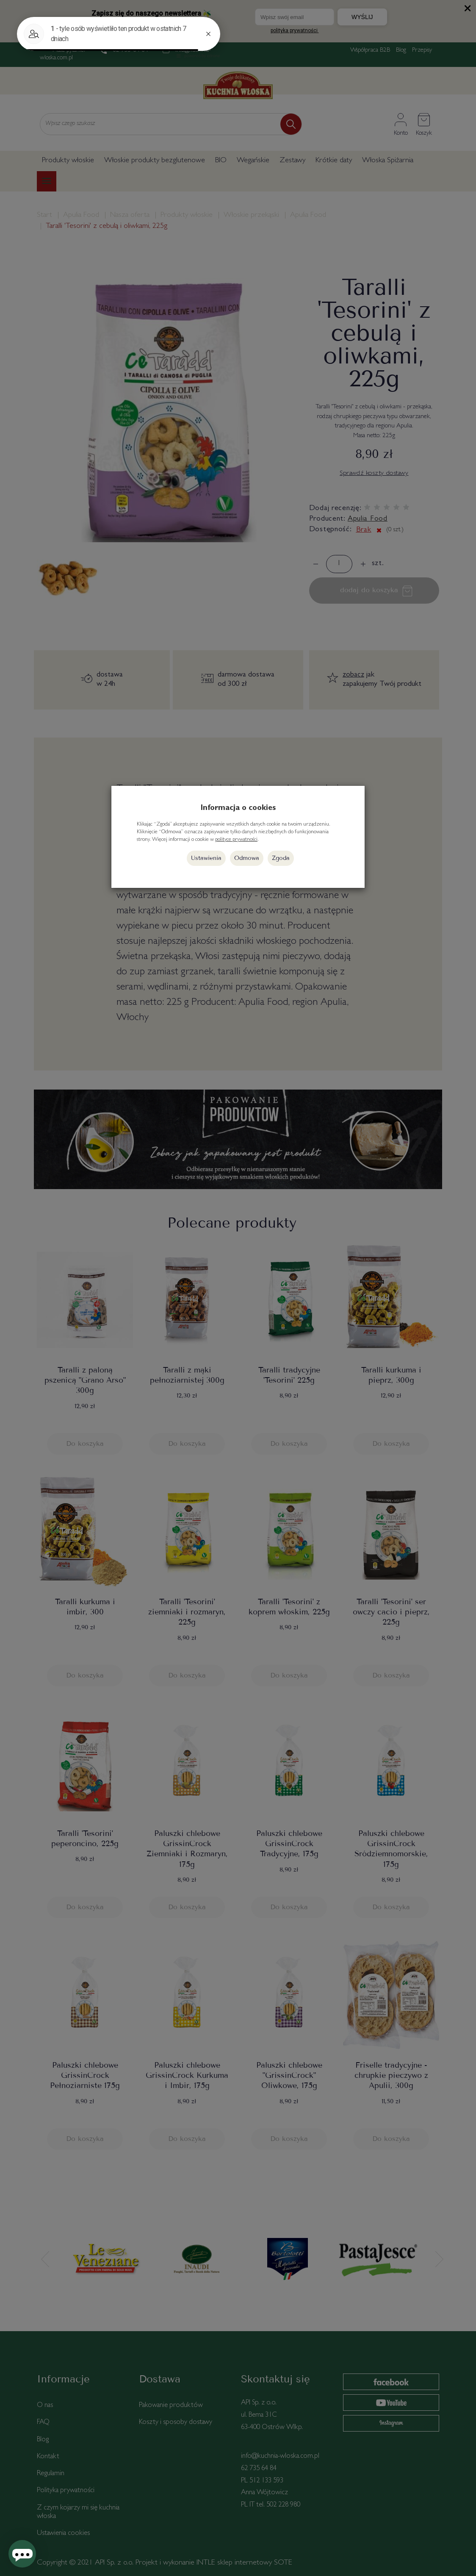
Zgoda (281, 858)
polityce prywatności (236, 840)
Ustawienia (206, 858)
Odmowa (246, 858)
